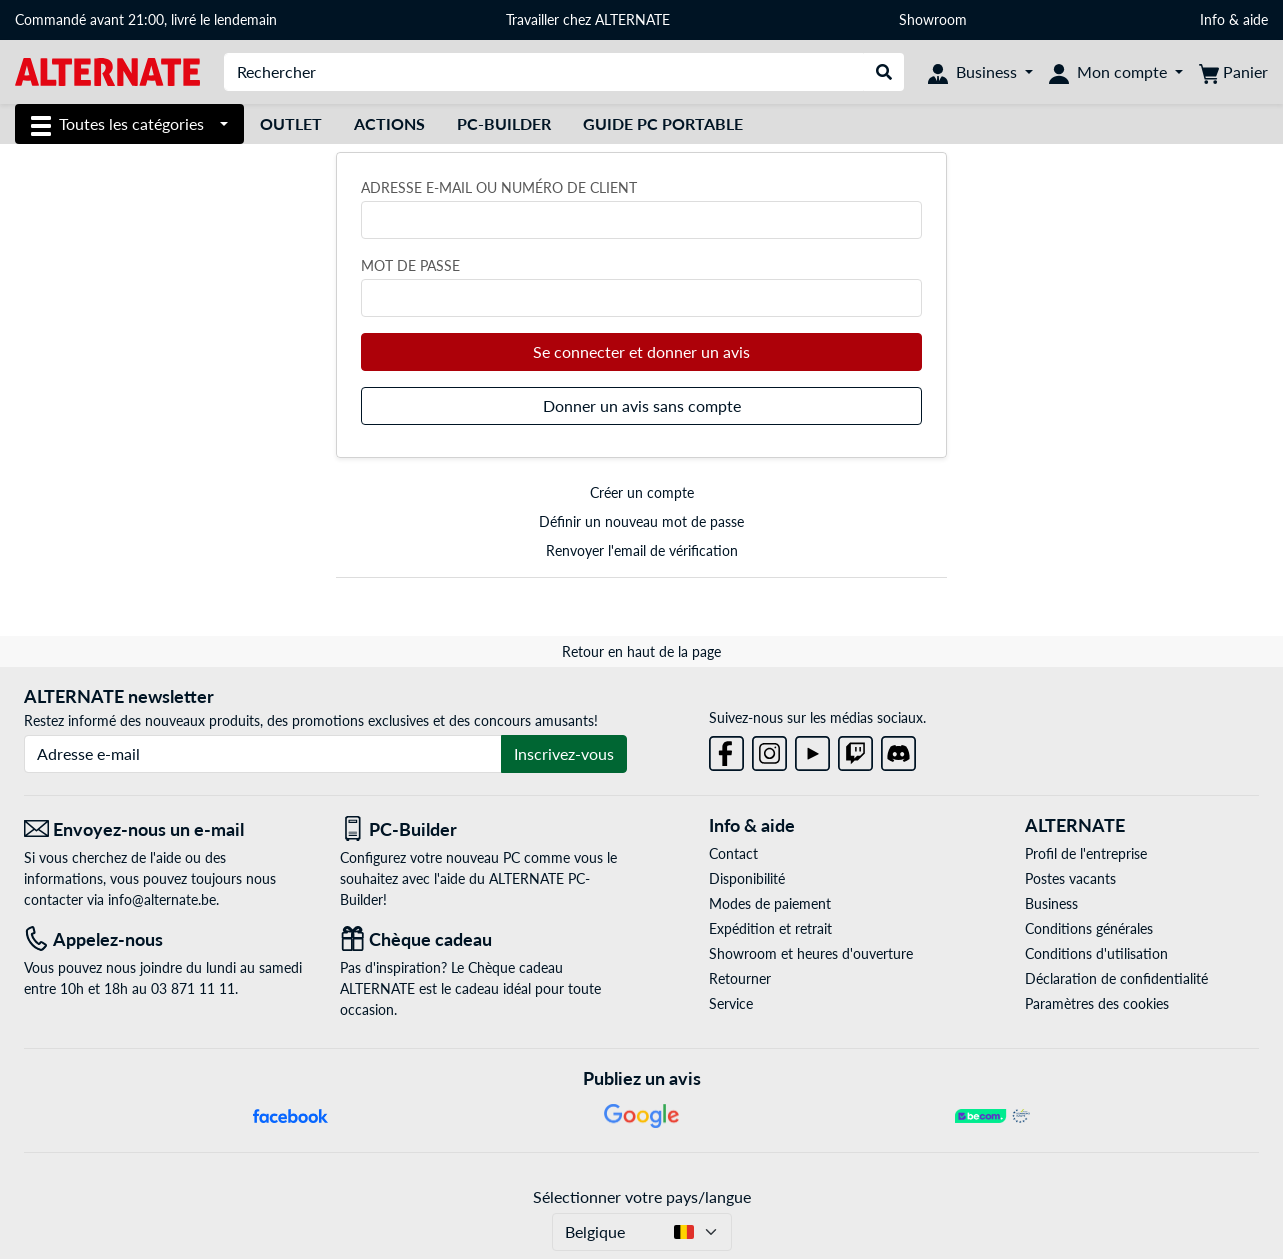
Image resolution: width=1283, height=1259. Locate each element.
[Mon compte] (1116, 72)
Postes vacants (1070, 878)
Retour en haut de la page (641, 651)
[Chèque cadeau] (483, 939)
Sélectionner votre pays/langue (642, 1196)
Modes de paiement (770, 903)
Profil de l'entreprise (1086, 853)
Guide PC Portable (663, 123)
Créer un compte (642, 492)
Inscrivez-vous (564, 753)
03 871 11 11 (193, 988)
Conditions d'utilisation (1096, 953)
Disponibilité (747, 878)
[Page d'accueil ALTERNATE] (107, 70)
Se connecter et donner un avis (641, 351)
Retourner (740, 978)
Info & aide (1234, 19)
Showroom (935, 19)
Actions (389, 123)
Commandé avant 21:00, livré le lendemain (146, 19)
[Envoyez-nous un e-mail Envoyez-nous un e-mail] (167, 829)
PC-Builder (504, 123)
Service (731, 1003)
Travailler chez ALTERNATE (588, 19)
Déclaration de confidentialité (1116, 978)
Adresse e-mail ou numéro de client (499, 187)
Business (1051, 903)
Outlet (291, 123)
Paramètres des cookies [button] (1097, 1003)
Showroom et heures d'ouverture (811, 953)
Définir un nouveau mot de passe (641, 521)
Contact (733, 853)
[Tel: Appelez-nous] (167, 939)
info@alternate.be (162, 899)
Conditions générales (1089, 928)
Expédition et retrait (770, 928)
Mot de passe (410, 265)
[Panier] (1233, 72)
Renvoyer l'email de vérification (642, 550)
